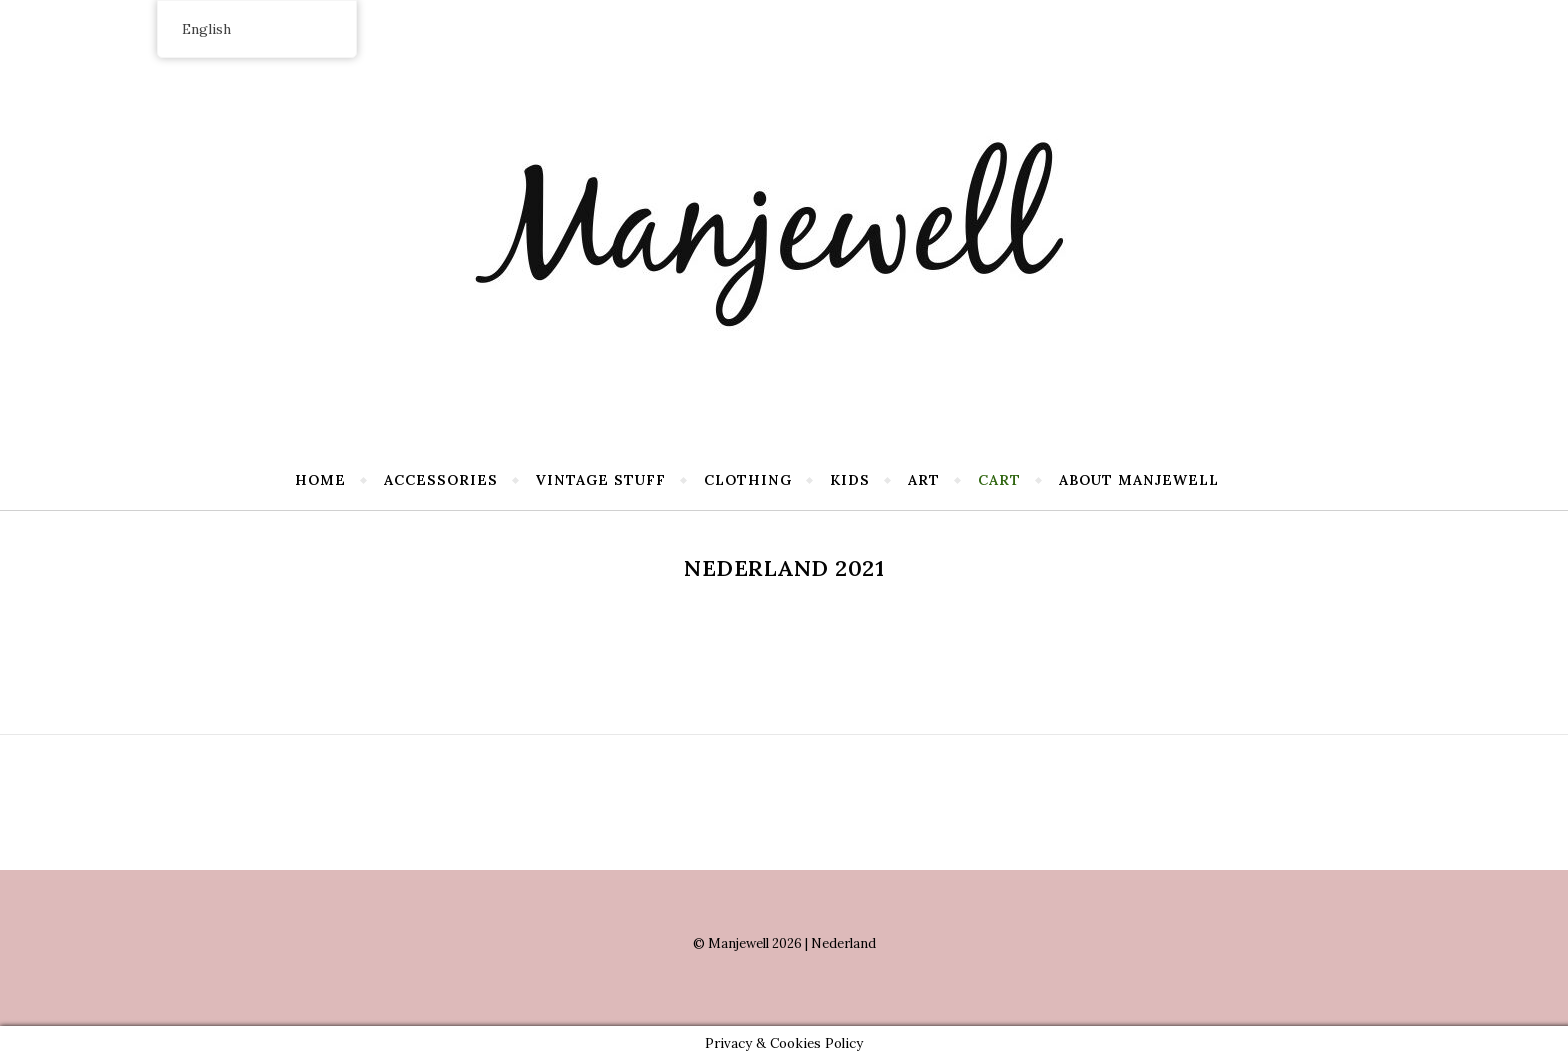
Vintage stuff (601, 480)
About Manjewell (1139, 480)
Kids (850, 480)
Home (320, 480)
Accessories (441, 480)
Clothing (748, 480)
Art (924, 480)
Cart (999, 480)
